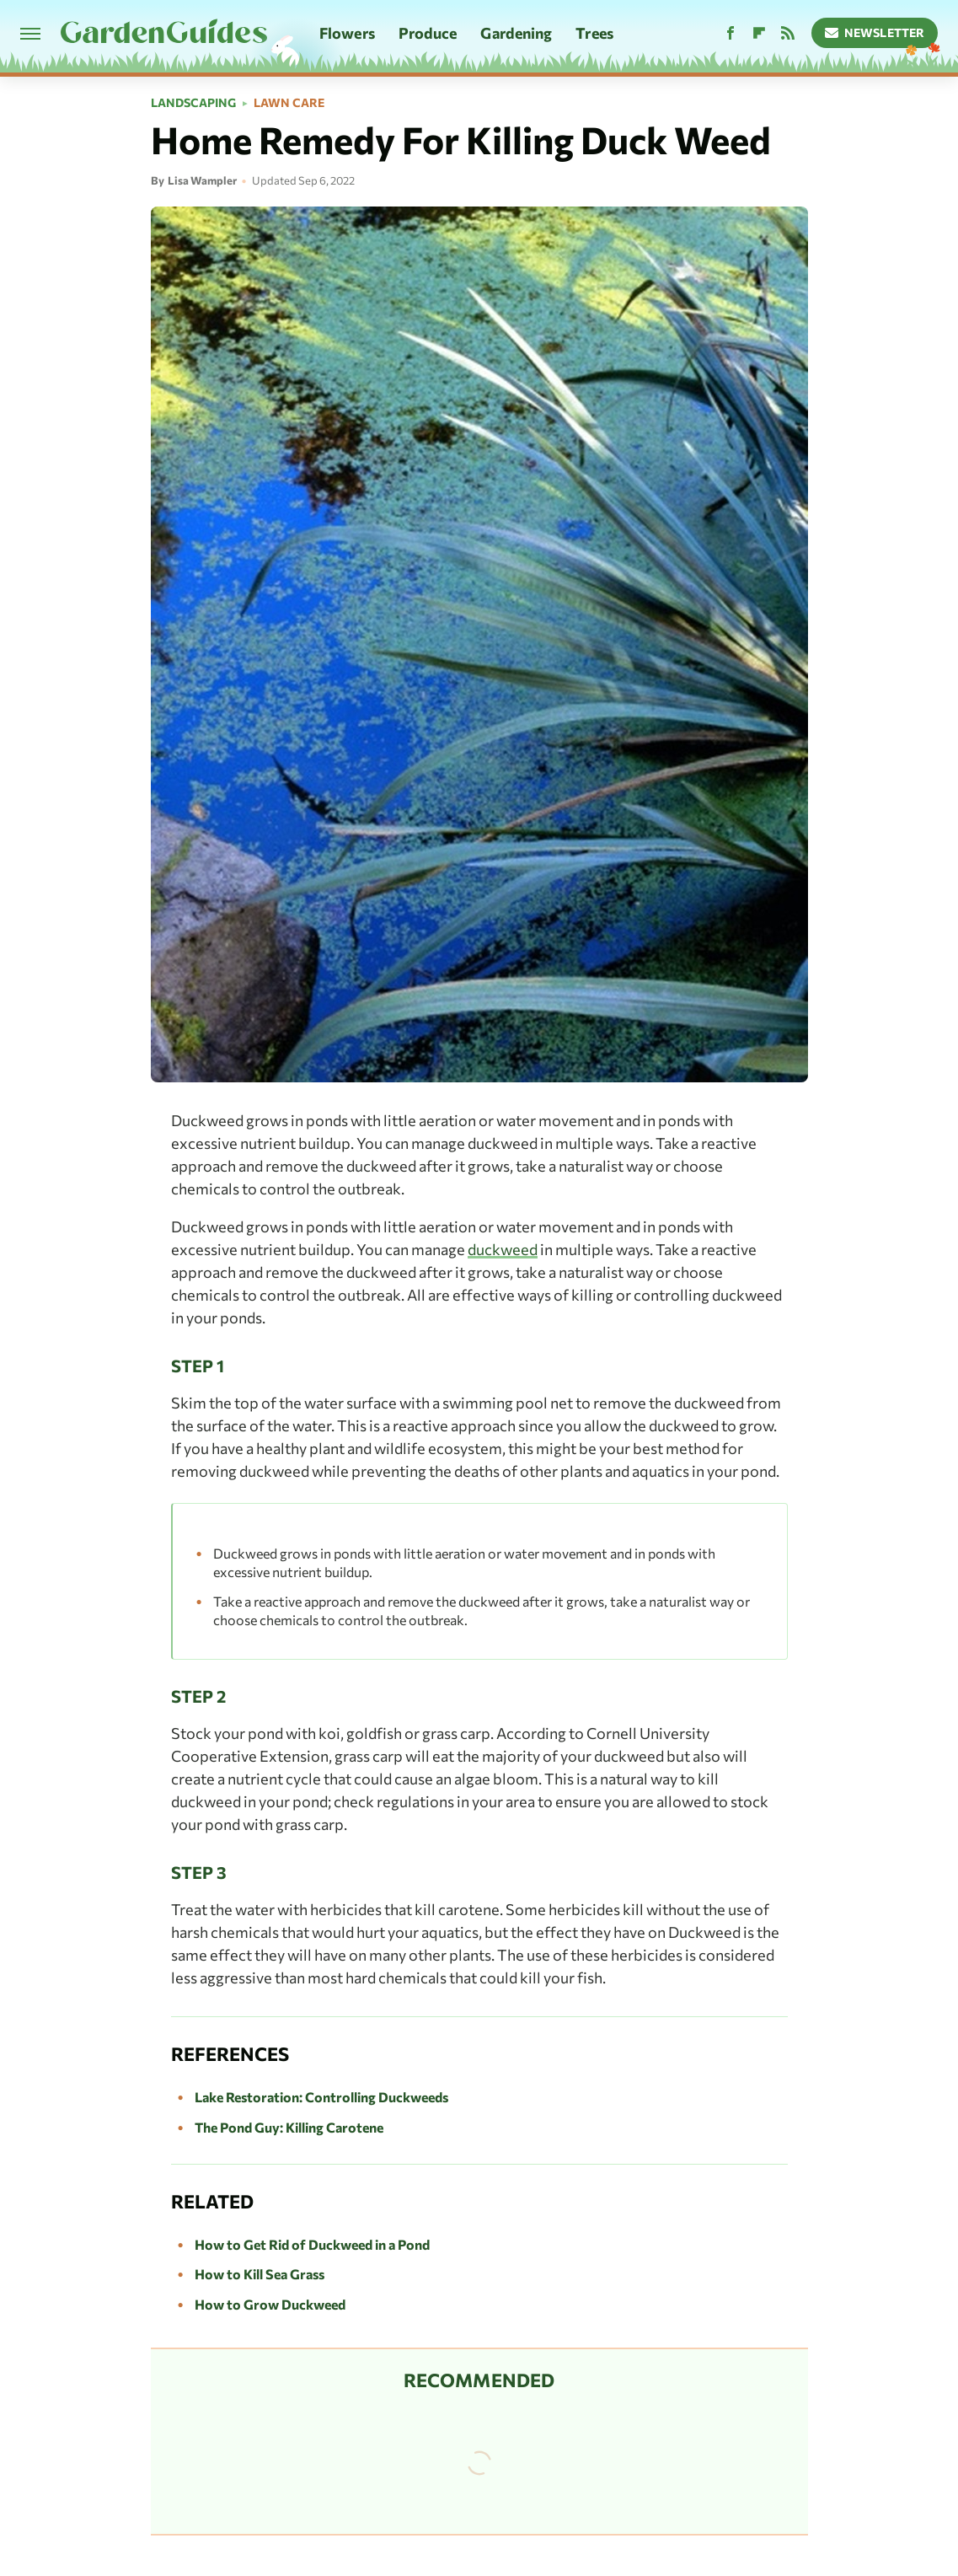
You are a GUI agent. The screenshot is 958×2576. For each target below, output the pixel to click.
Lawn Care (289, 103)
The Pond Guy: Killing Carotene (289, 2127)
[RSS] (788, 33)
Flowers (347, 33)
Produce (428, 33)
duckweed (503, 1249)
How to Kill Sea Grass (259, 2274)
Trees (594, 33)
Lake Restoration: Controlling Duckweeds (321, 2097)
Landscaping (193, 103)
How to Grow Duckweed (270, 2304)
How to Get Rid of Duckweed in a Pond (312, 2244)
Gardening (516, 33)
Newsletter (875, 32)
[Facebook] (730, 33)
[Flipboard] (759, 33)
